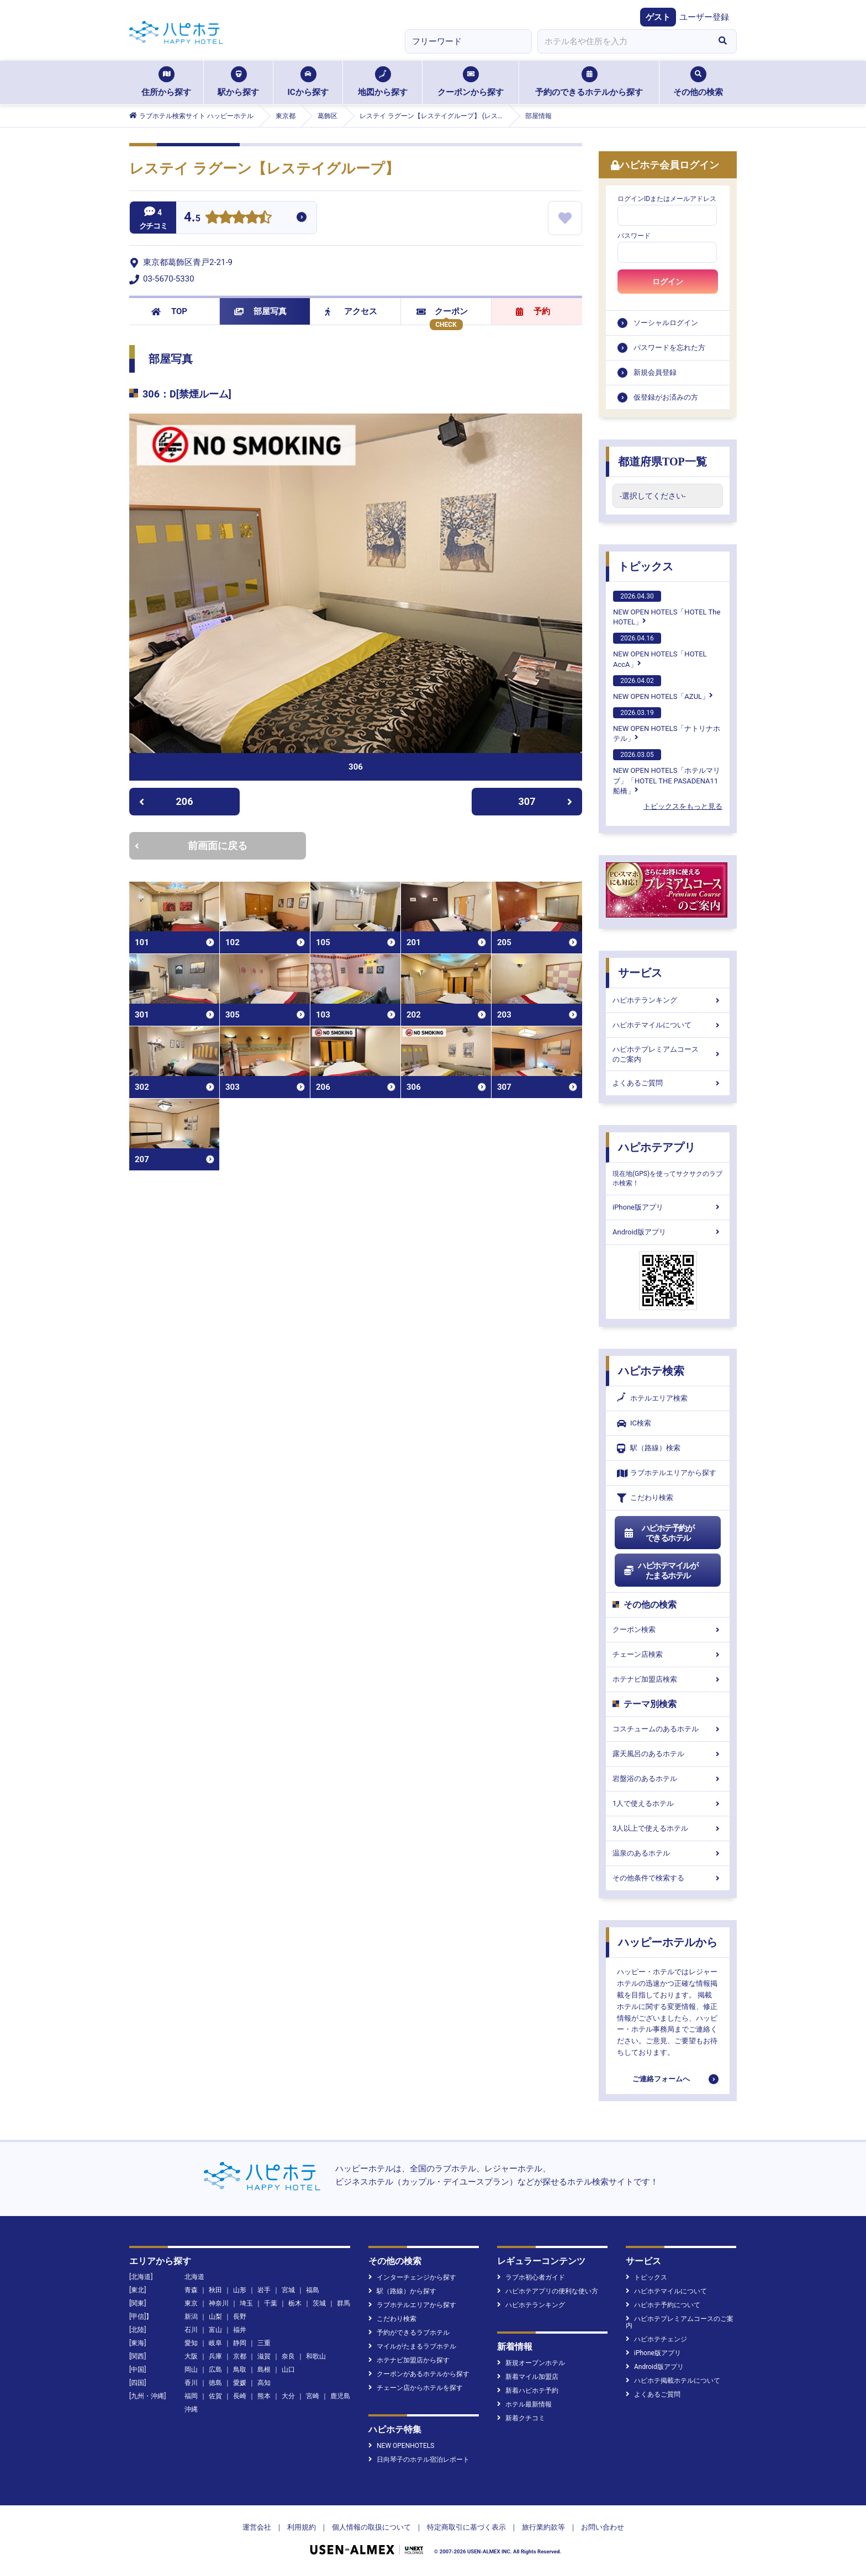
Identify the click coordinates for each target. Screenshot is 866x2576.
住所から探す (166, 81)
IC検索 (634, 1423)
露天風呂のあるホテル (667, 1754)
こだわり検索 (645, 1498)
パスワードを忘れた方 (669, 347)
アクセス (351, 311)
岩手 (264, 2290)
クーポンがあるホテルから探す (418, 2374)
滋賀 (264, 2356)
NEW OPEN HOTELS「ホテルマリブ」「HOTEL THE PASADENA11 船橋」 (666, 771)
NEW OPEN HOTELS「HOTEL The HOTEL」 (666, 608)
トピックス (645, 566)
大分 (288, 2396)
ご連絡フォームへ (661, 2079)
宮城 (288, 2290)
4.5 (192, 218)
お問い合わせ (602, 2527)
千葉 (270, 2303)
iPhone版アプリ (667, 1207)
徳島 (215, 2383)
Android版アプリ (667, 1232)
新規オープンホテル (531, 2363)
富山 (215, 2330)
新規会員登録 (655, 372)
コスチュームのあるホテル (667, 1729)
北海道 (194, 2277)
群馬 (343, 2303)
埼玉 (246, 2303)
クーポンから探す (470, 81)
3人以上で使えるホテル (667, 1828)
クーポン (442, 311)
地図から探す (383, 81)
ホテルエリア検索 (652, 1398)
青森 (191, 2290)
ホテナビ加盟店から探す (409, 2360)
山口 (288, 2369)
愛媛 (239, 2383)
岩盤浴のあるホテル (667, 1778)
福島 (312, 2290)
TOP (169, 311)
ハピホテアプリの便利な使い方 (547, 2291)
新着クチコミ (521, 2418)
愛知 (191, 2343)
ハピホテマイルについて (667, 1025)
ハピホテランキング (667, 1000)
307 (546, 801)
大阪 (191, 2356)
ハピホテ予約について (663, 2305)
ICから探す (307, 81)
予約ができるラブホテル (409, 2332)
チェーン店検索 (667, 1654)
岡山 (191, 2369)
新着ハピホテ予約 (527, 2390)
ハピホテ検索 (651, 1371)
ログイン (667, 281)
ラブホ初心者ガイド (531, 2277)
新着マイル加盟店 (527, 2377)
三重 (264, 2343)
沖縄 (191, 2409)
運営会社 (256, 2527)
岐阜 (215, 2343)
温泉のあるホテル (667, 1853)
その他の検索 (698, 81)
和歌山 (316, 2356)
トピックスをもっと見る (682, 806)
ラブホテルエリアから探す (666, 1473)
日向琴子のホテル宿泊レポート (418, 2459)
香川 (191, 2383)
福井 (239, 2330)
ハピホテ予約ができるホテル (659, 1533)
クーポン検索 (667, 1629)
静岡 (239, 2343)
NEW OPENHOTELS (401, 2446)
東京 (191, 2303)
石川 (191, 2330)
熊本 (264, 2396)
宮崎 (312, 2396)
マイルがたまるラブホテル (412, 2346)
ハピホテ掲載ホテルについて (673, 2380)
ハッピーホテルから (667, 1942)
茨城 (319, 2303)
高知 (264, 2383)
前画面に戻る (191, 845)
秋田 (215, 2290)
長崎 (239, 2396)
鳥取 (239, 2369)
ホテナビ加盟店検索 (667, 1679)
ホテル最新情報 (524, 2404)
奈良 (288, 2356)
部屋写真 (260, 311)
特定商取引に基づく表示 (466, 2527)
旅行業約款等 (543, 2527)
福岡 (191, 2396)
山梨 (215, 2316)
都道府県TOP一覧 (662, 461)
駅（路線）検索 (648, 1448)
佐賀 (215, 2396)
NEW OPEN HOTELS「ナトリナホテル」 (666, 725)
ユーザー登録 (704, 17)
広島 (215, 2369)
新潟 (191, 2316)
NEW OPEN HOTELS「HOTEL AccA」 (660, 650)
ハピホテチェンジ (656, 2339)
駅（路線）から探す (402, 2291)
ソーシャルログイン (665, 323)
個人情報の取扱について (371, 2527)
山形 (239, 2290)
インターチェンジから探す (412, 2277)
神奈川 (219, 2303)
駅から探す (238, 81)
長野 (239, 2316)
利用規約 (301, 2527)
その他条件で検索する (667, 1878)
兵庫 (215, 2356)
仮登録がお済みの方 (665, 397)
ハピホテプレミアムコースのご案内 (667, 1054)
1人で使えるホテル (667, 1803)
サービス (640, 973)
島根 (264, 2369)
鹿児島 (340, 2396)
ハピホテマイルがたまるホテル (661, 1571)
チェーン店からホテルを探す (415, 2388)
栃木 (295, 2303)
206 (166, 801)
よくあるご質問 (667, 1083)
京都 (239, 2356)
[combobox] (623, 41)
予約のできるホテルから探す (589, 81)
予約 (533, 311)
